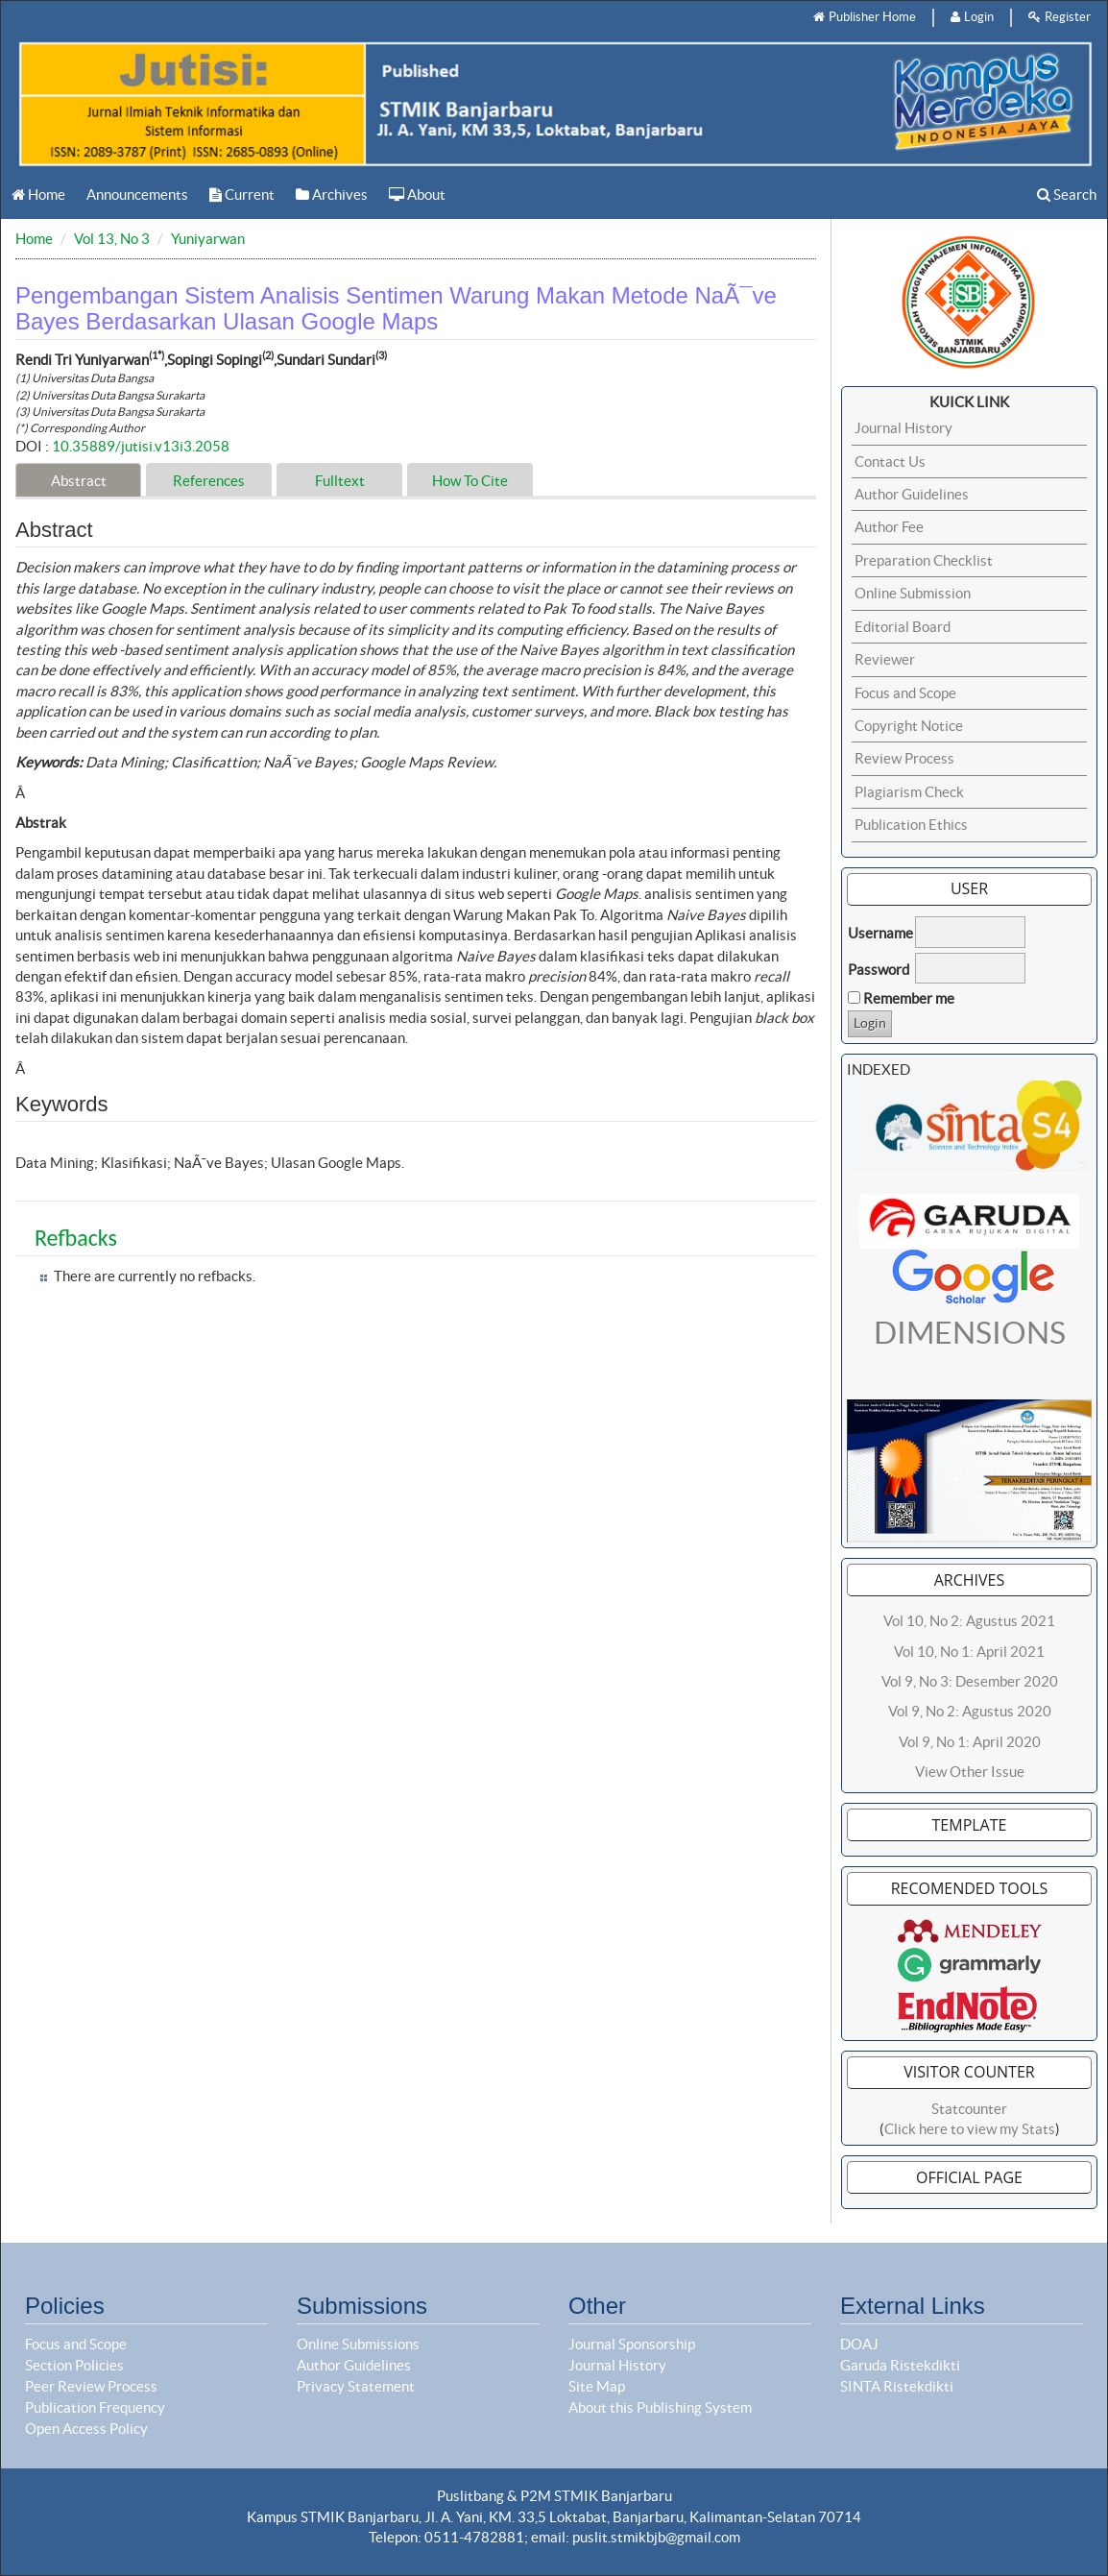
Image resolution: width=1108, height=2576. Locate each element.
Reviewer (885, 659)
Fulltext (340, 481)
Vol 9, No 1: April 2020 (970, 1742)
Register (1059, 17)
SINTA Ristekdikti (896, 2386)
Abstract (79, 481)
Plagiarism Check (909, 792)
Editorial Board (903, 627)
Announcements (137, 194)
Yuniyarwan (208, 239)
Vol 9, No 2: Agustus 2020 (969, 1711)
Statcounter (969, 2109)
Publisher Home (864, 17)
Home (38, 194)
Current (242, 194)
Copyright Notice (909, 725)
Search (1066, 194)
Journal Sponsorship (631, 2344)
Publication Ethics (911, 824)
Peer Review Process (91, 2386)
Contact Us (890, 461)
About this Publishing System (660, 2407)
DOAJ (859, 2344)
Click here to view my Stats (969, 2129)
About (417, 194)
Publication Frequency (95, 2407)
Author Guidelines (912, 494)
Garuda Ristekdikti (900, 2365)
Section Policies (74, 2365)
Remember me (908, 998)
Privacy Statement (356, 2386)
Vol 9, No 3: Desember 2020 (969, 1681)
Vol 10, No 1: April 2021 (969, 1651)
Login (972, 17)
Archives (332, 194)
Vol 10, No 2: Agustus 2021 (969, 1621)
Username (880, 933)
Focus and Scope (905, 693)
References (209, 481)
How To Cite (470, 481)
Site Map (596, 2386)
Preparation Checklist (924, 560)
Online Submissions (358, 2344)
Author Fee (889, 527)
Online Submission (913, 593)
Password (878, 969)
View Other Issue (969, 1771)
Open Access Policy (86, 2428)
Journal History (903, 428)
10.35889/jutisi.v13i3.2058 (140, 446)
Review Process (904, 758)
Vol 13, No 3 (112, 239)
